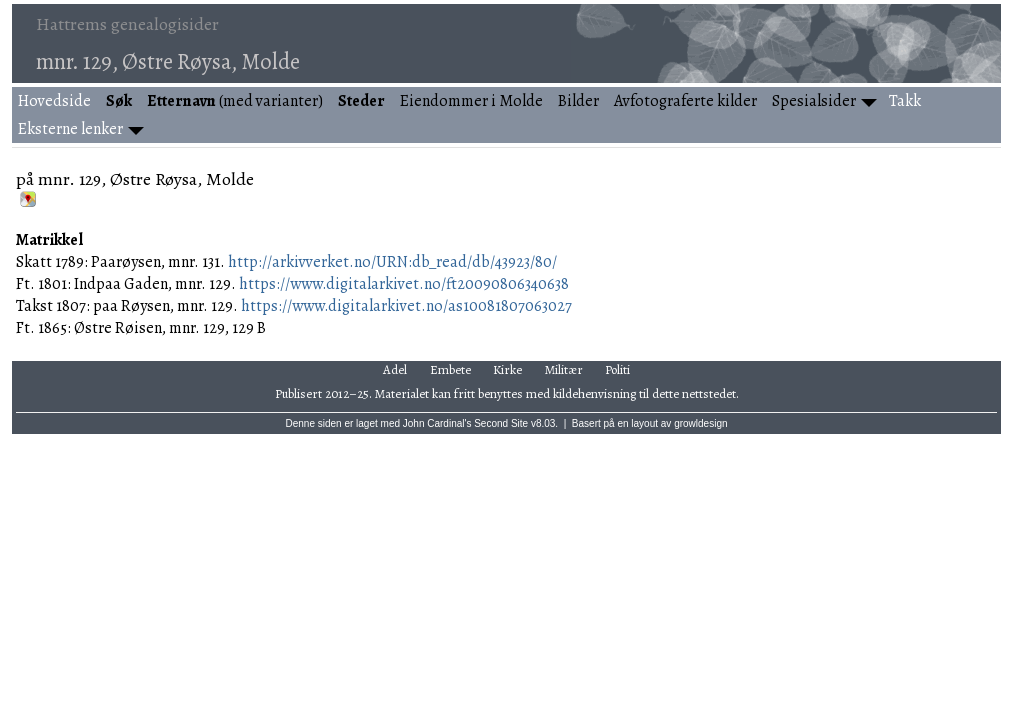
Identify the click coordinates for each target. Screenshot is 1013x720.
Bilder (578, 101)
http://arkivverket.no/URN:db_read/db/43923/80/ (392, 262)
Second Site (501, 423)
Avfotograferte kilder (685, 101)
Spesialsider (814, 101)
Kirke (507, 369)
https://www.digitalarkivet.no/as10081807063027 (406, 306)
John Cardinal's (437, 423)
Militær (564, 369)
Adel (395, 369)
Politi (617, 369)
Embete (450, 369)
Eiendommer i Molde (471, 101)
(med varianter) (235, 101)
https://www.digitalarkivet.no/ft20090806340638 (404, 284)
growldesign (700, 423)
